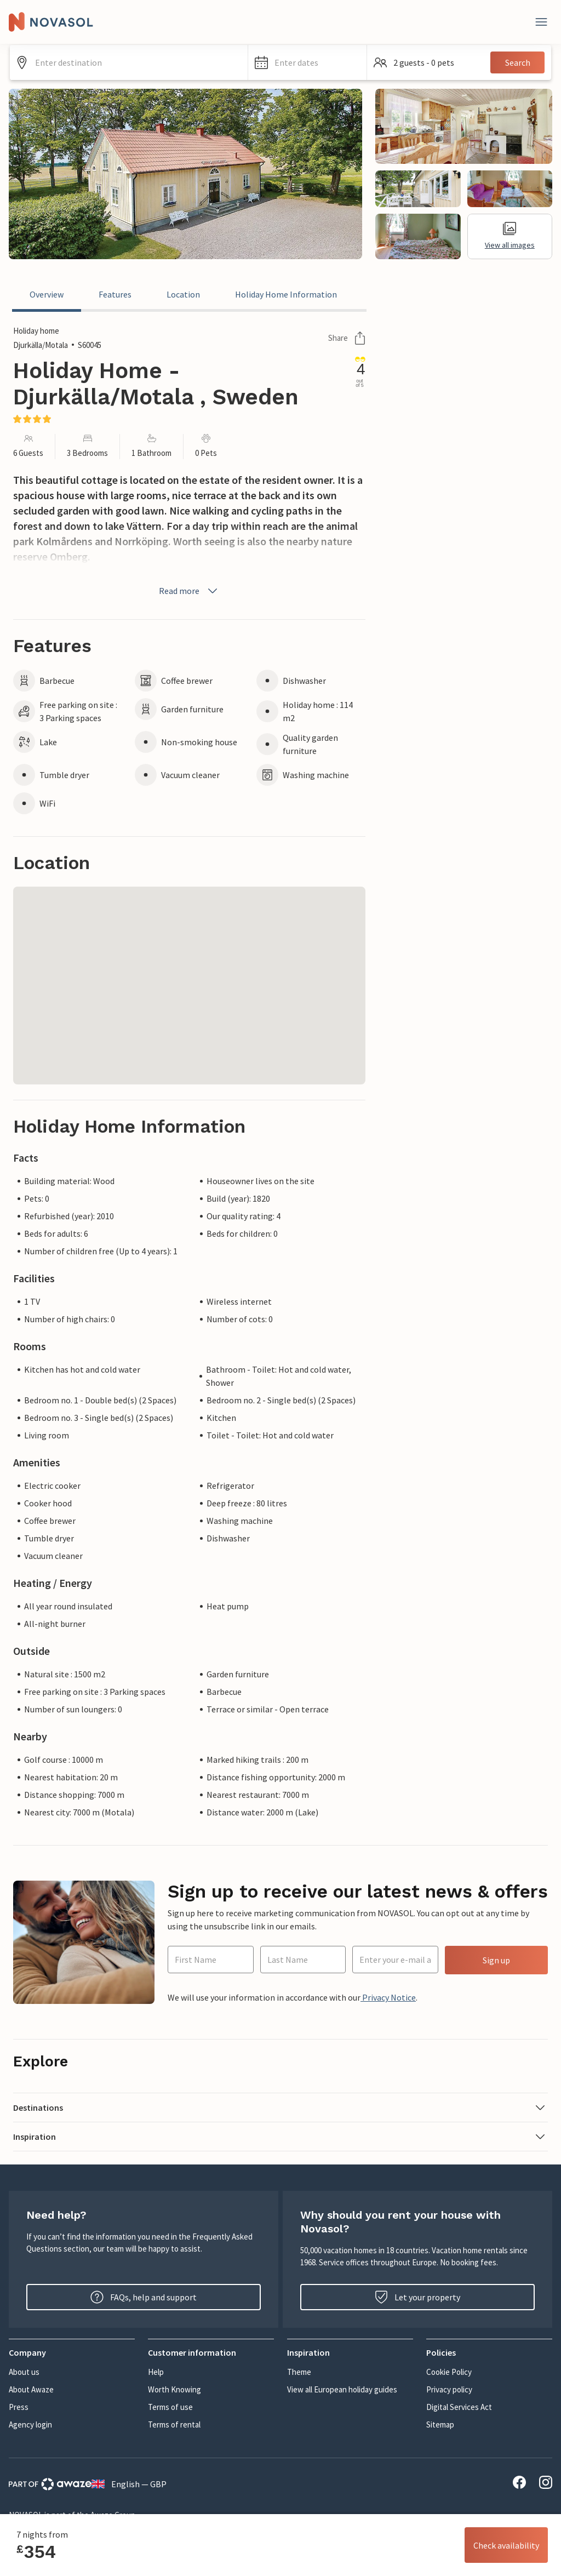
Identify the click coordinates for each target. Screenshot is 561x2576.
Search (517, 62)
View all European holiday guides (342, 2389)
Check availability (506, 2545)
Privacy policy (449, 2389)
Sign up (496, 1960)
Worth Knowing (174, 2389)
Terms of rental (174, 2424)
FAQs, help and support (143, 2297)
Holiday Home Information (286, 294)
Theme (299, 2372)
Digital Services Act (459, 2407)
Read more (189, 590)
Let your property (417, 2297)
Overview (47, 294)
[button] (307, 62)
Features (115, 294)
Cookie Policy (449, 2372)
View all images (510, 236)
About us (24, 2372)
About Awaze (31, 2389)
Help (156, 2372)
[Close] (541, 22)
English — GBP (129, 2484)
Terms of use (170, 2407)
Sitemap (440, 2424)
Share (346, 338)
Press (18, 2407)
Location (183, 294)
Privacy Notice (388, 1997)
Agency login (30, 2424)
